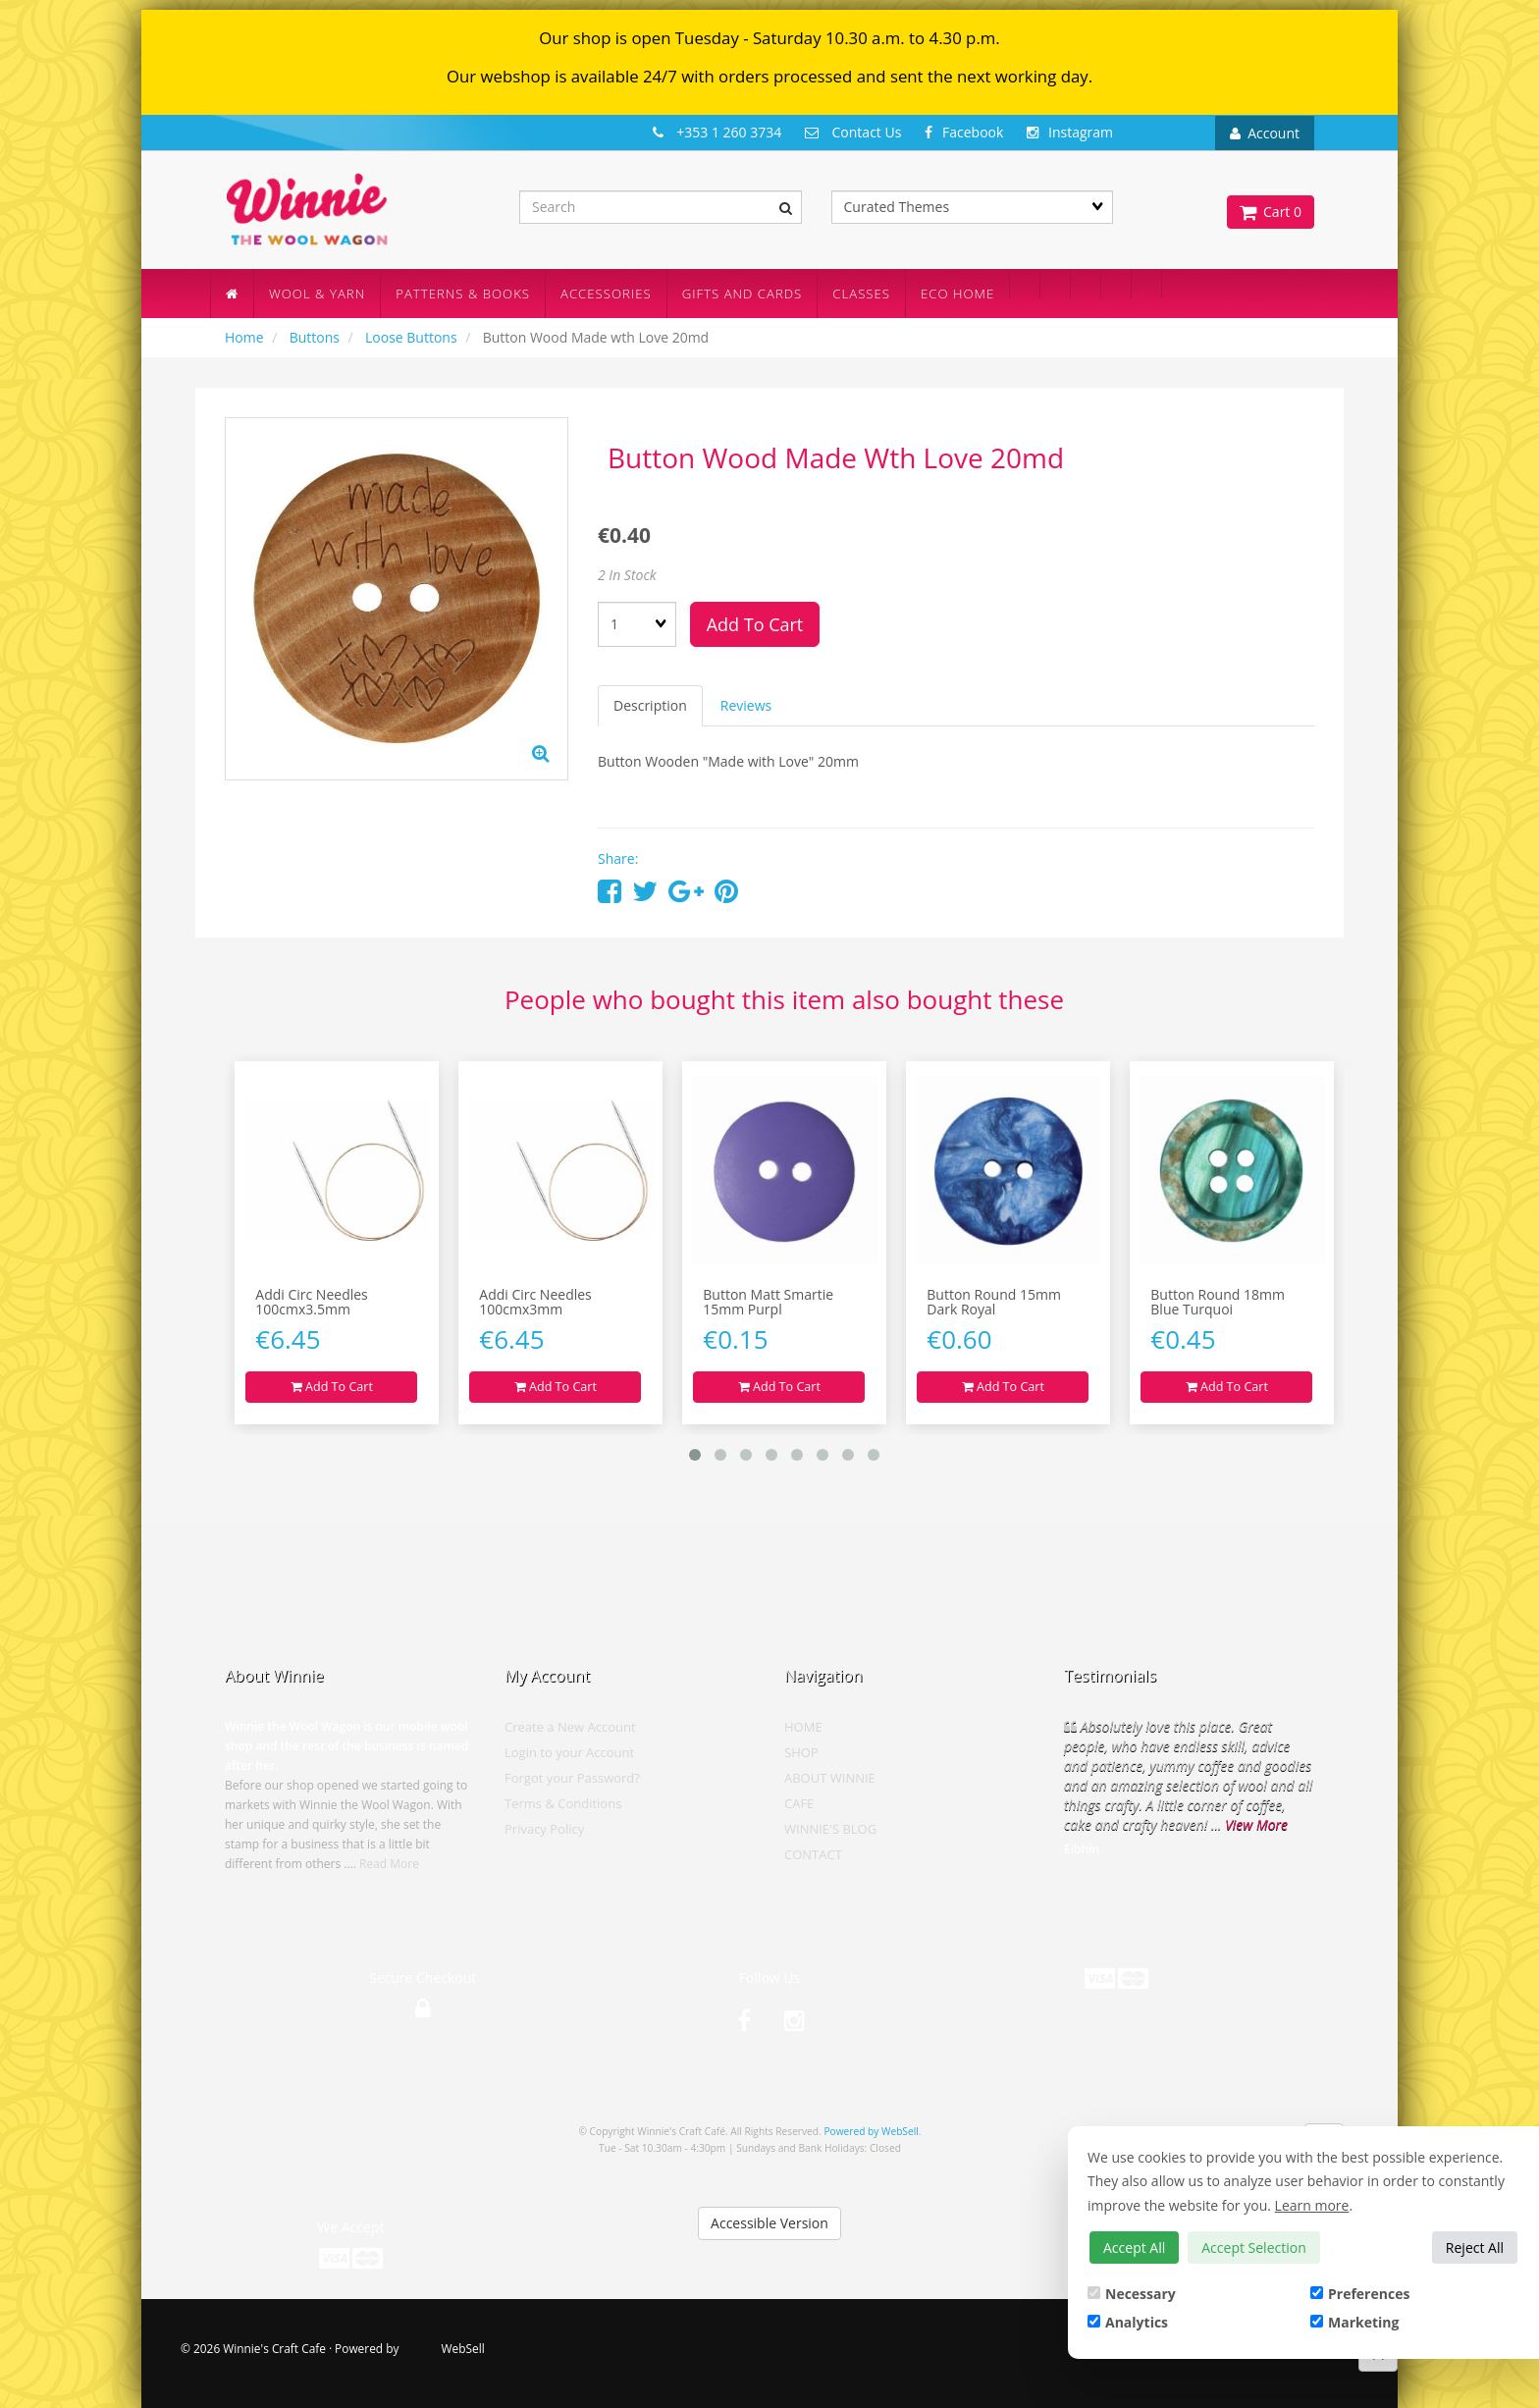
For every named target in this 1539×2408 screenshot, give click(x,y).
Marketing (1354, 2322)
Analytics (1128, 2322)
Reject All (1475, 2247)
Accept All (1134, 2247)
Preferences (1359, 2293)
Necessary (1132, 2293)
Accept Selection (1253, 2247)
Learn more (1312, 2205)
